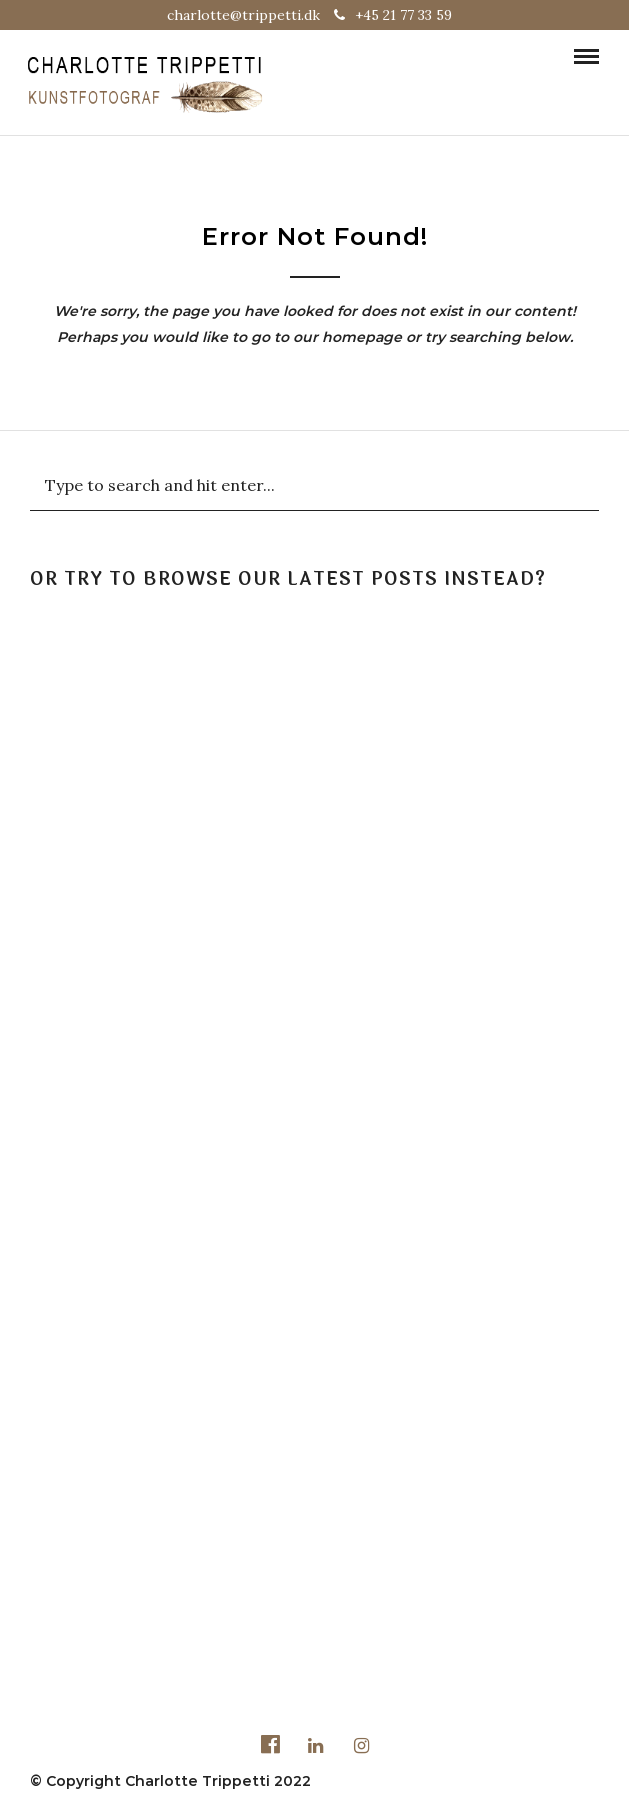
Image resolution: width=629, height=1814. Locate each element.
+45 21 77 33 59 (393, 15)
